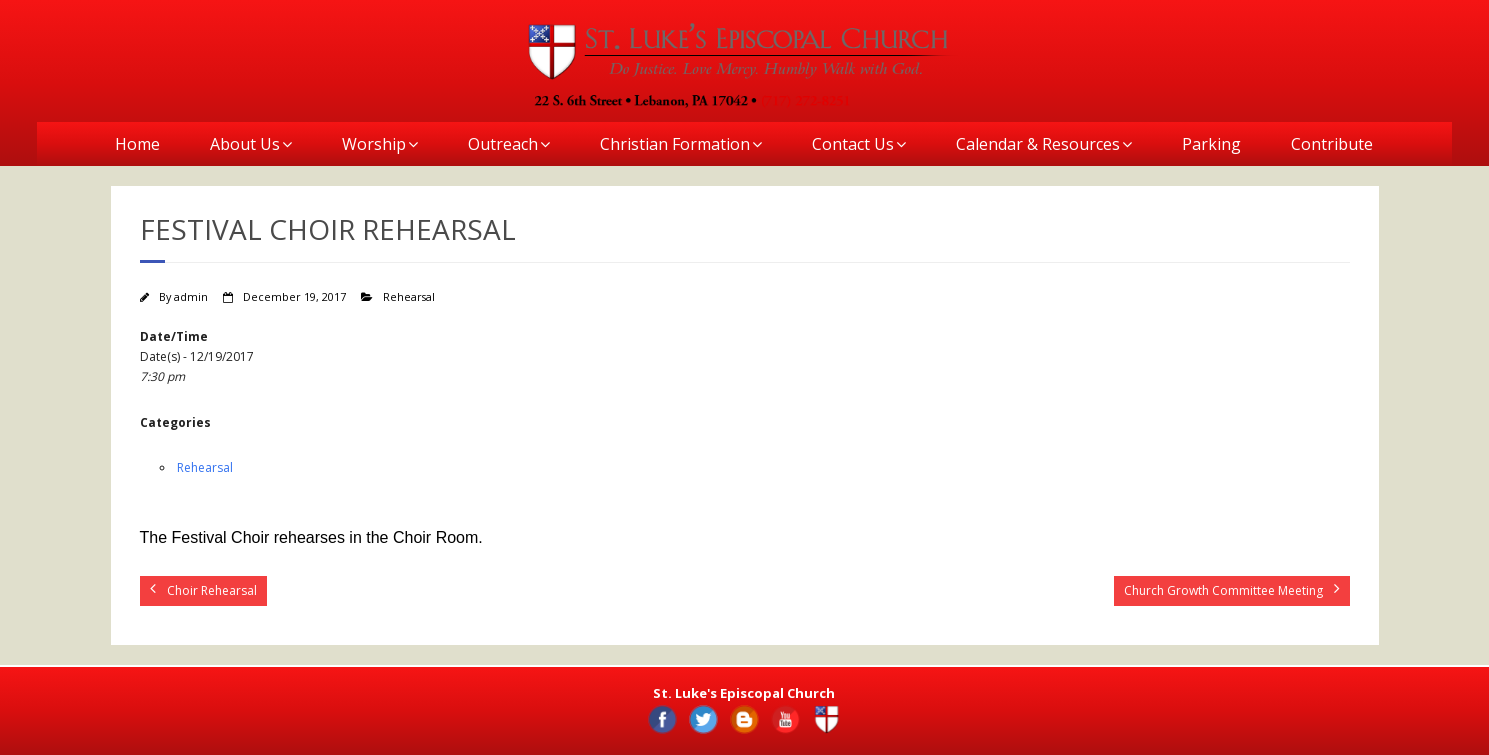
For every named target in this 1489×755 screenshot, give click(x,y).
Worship (374, 144)
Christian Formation (675, 144)
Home (137, 144)
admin (191, 296)
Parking (1211, 144)
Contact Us (853, 144)
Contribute (1332, 144)
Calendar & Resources (1038, 144)
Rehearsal (409, 296)
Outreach (503, 144)
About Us (245, 144)
